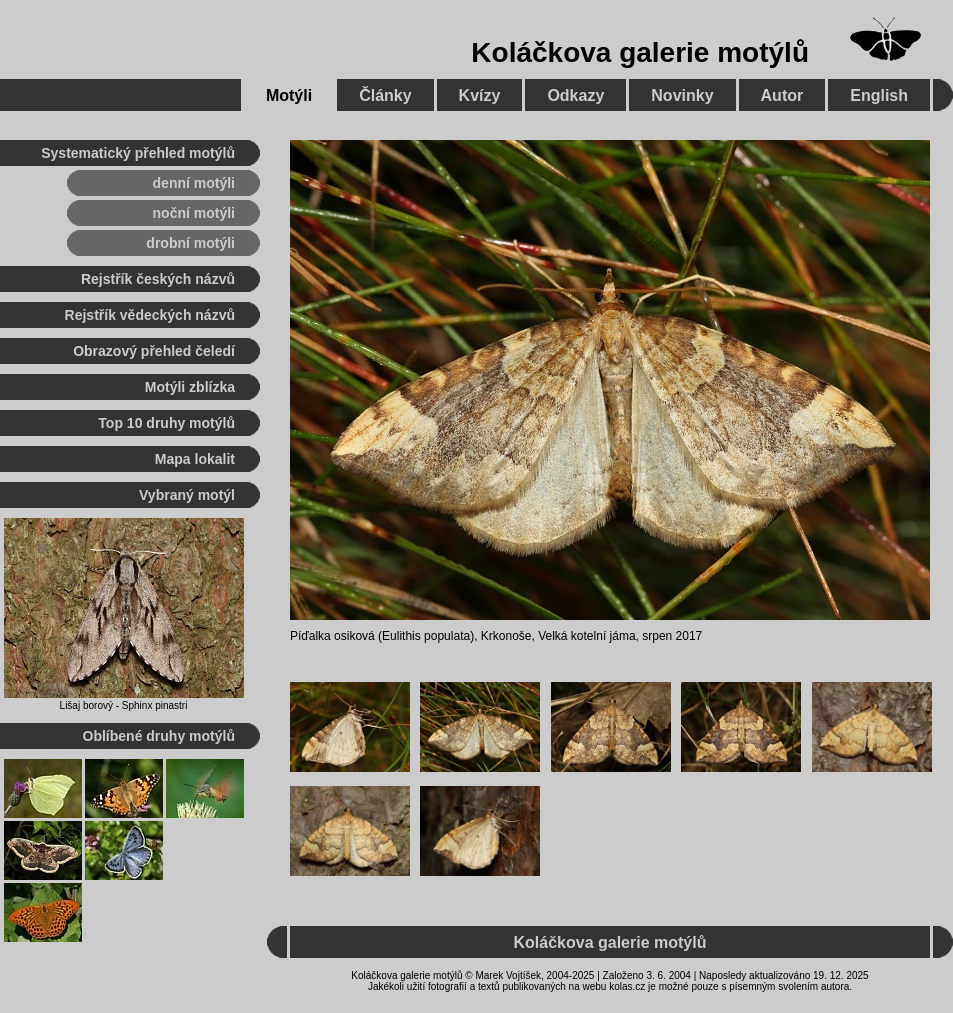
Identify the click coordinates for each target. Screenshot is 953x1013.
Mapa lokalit (195, 459)
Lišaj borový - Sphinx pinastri (124, 705)
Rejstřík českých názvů (158, 279)
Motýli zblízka (190, 387)
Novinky (682, 95)
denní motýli (194, 183)
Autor (782, 95)
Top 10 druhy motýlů (166, 423)
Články (385, 95)
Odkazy (575, 95)
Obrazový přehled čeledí (154, 351)
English (879, 95)
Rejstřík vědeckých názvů (150, 315)
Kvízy (480, 95)
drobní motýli (190, 243)
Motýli (289, 95)
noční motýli (194, 213)
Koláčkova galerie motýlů (640, 52)
